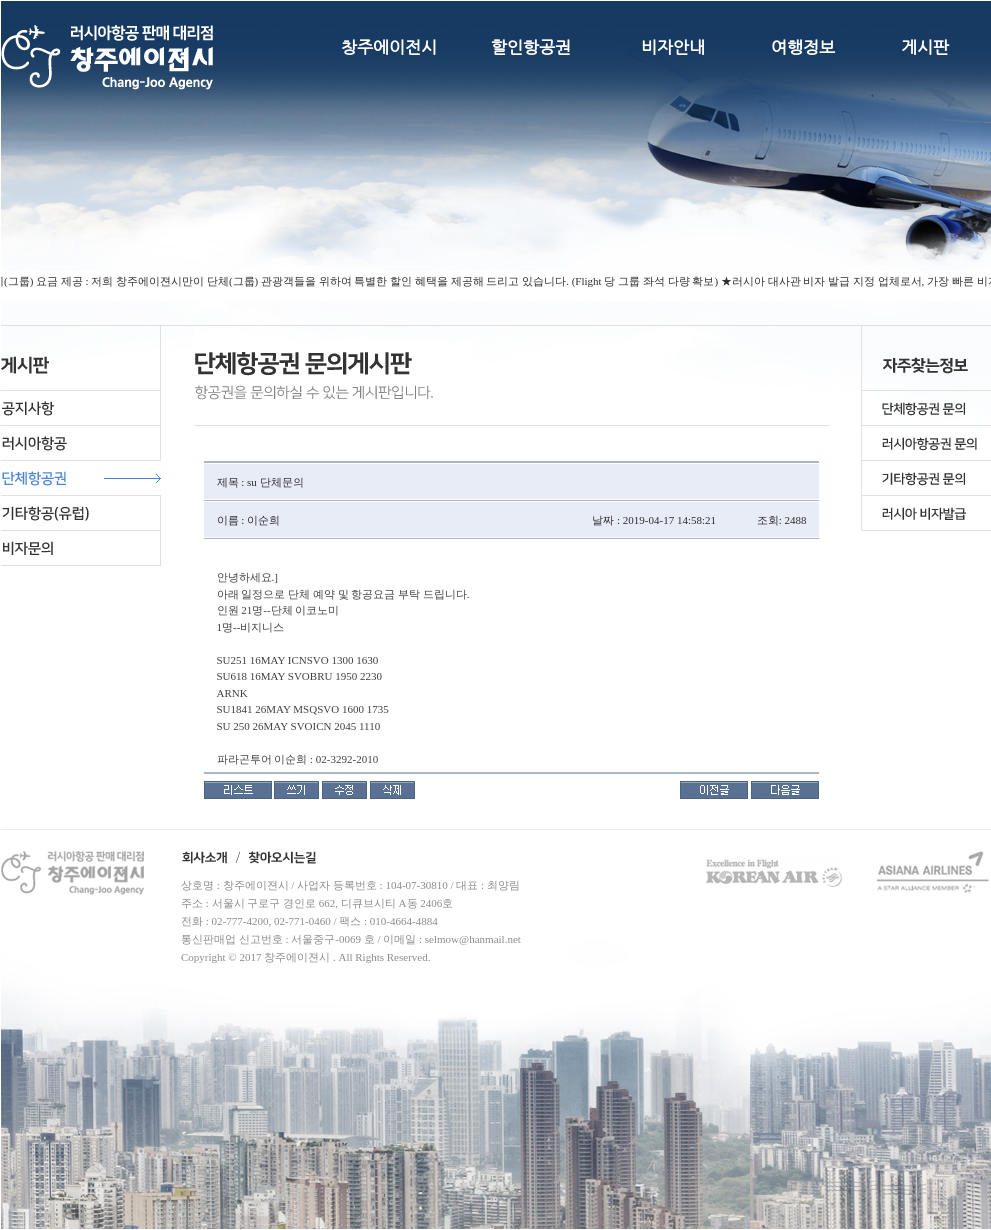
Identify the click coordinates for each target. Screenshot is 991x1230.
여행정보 (803, 47)
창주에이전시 (389, 47)
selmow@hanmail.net (473, 939)
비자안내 (673, 47)
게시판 (925, 47)
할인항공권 (531, 47)
